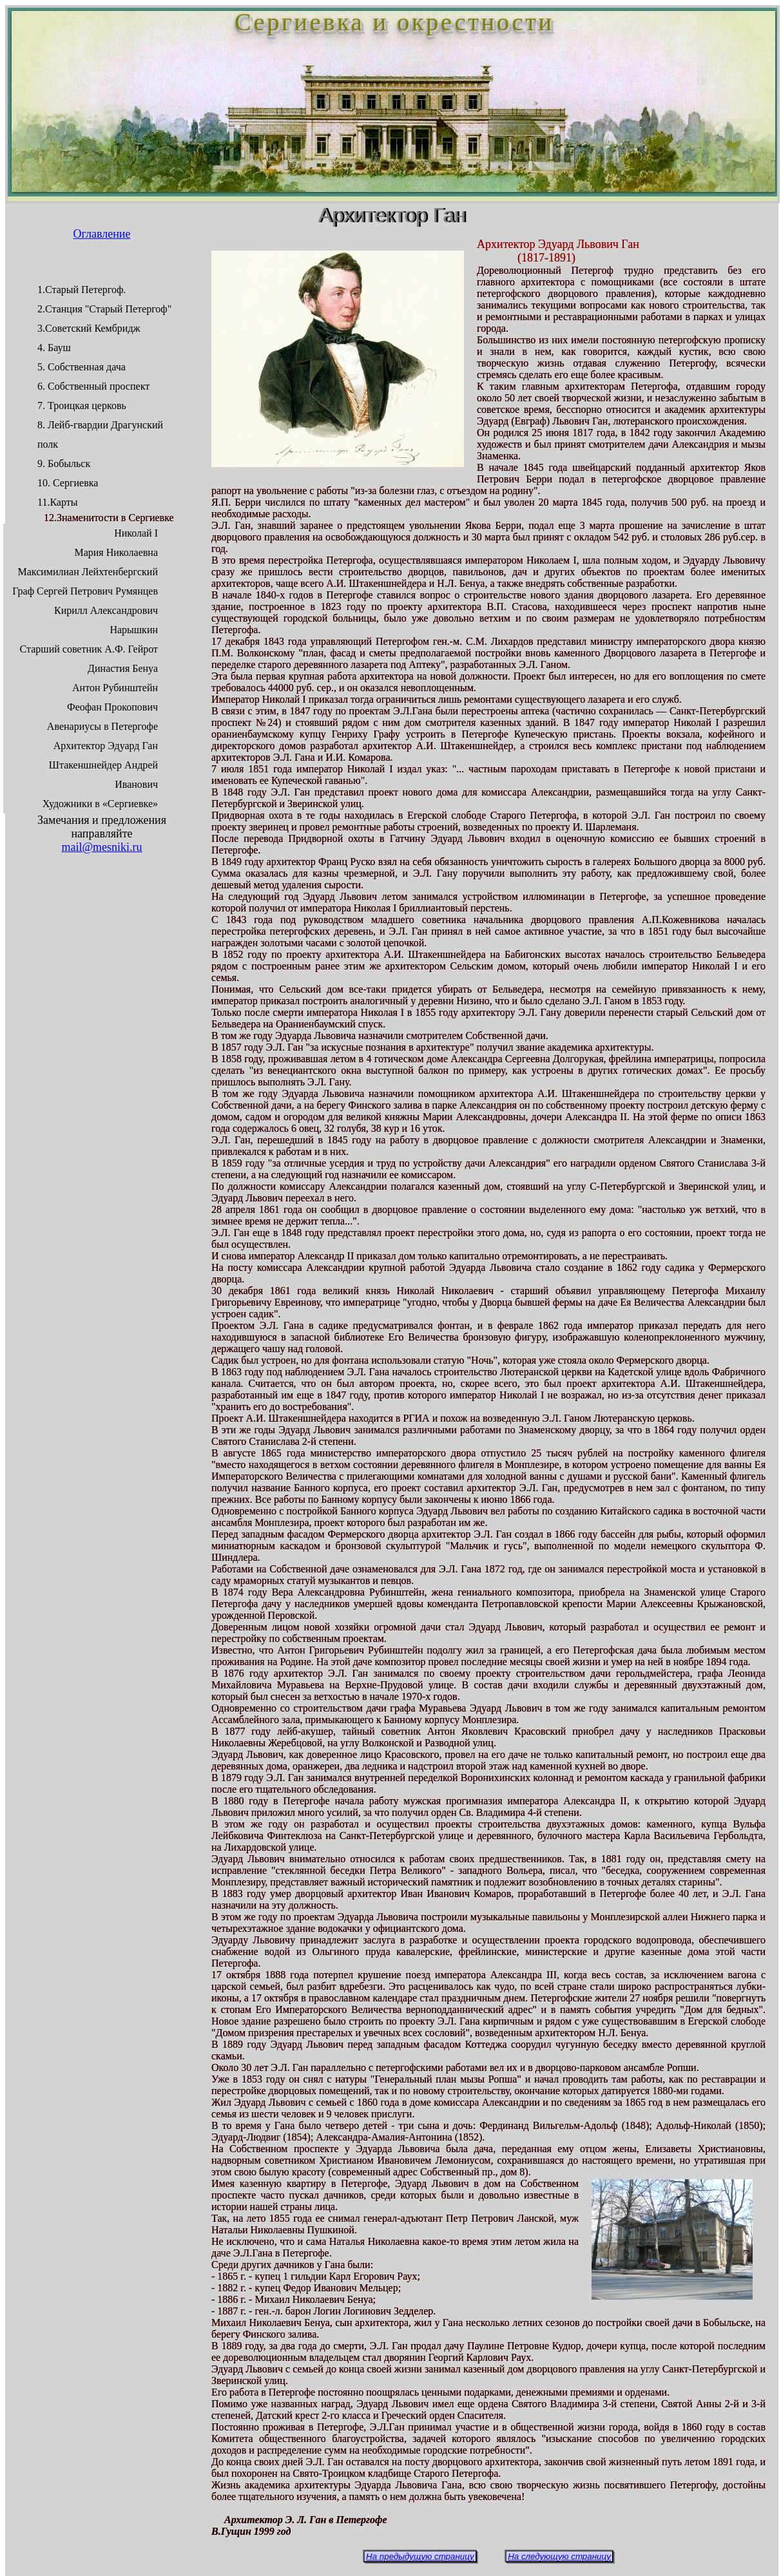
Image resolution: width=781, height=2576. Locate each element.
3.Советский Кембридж (88, 328)
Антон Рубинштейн (115, 687)
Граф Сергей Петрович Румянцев (85, 591)
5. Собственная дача (81, 366)
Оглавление (102, 233)
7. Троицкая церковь (81, 405)
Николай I (136, 533)
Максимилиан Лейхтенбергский (87, 571)
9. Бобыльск (63, 463)
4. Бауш (54, 347)
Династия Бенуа (123, 668)
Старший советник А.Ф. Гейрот (89, 649)
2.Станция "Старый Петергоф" (104, 308)
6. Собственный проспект (93, 386)
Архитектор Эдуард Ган (105, 745)
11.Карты (57, 502)
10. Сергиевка (67, 482)
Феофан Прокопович (112, 706)
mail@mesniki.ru (101, 847)
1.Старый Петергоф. (81, 289)
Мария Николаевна (116, 552)
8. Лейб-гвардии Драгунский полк (100, 434)
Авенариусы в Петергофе (102, 726)
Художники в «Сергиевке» (100, 803)
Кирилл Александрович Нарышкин (106, 620)
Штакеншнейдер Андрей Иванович (103, 774)
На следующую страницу (559, 2556)
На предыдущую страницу (420, 2556)
